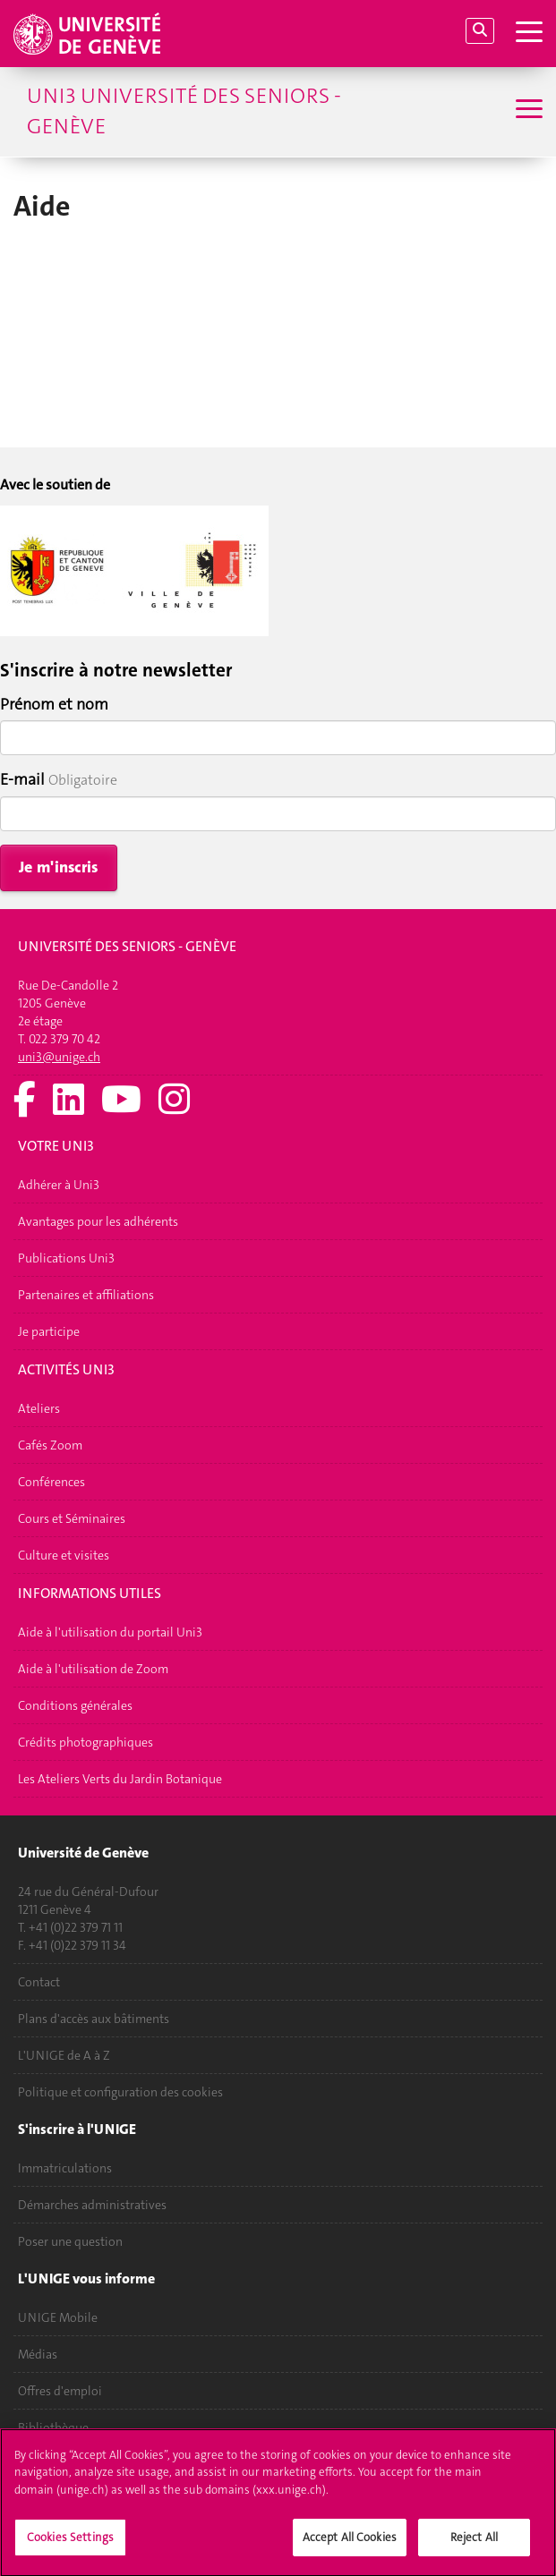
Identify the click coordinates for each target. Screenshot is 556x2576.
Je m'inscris (58, 867)
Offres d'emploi (60, 2391)
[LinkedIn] (68, 1100)
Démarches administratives (92, 2205)
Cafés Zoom (50, 1445)
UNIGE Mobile (58, 2317)
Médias (37, 2354)
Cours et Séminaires (71, 1518)
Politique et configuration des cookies (120, 2092)
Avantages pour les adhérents (98, 1221)
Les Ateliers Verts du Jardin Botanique (120, 1779)
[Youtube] (121, 1100)
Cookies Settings (70, 2547)
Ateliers (39, 1408)
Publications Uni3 (66, 1258)
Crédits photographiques (85, 1742)
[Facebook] (24, 1100)
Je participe (49, 1331)
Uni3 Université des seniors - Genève (184, 110)
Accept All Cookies (350, 2547)
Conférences (51, 1482)
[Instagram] (174, 1100)
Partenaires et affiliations (86, 1295)
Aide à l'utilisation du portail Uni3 (110, 1632)
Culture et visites (63, 1555)
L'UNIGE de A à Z (64, 2055)
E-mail (22, 779)
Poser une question (70, 2241)
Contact (39, 1982)
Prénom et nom (54, 704)
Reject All (474, 2547)
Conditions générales (75, 1705)
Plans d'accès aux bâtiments (93, 2019)
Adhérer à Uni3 (58, 1185)
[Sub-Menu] (527, 111)
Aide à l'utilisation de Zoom (93, 1669)
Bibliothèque (53, 2427)
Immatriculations (65, 2168)
